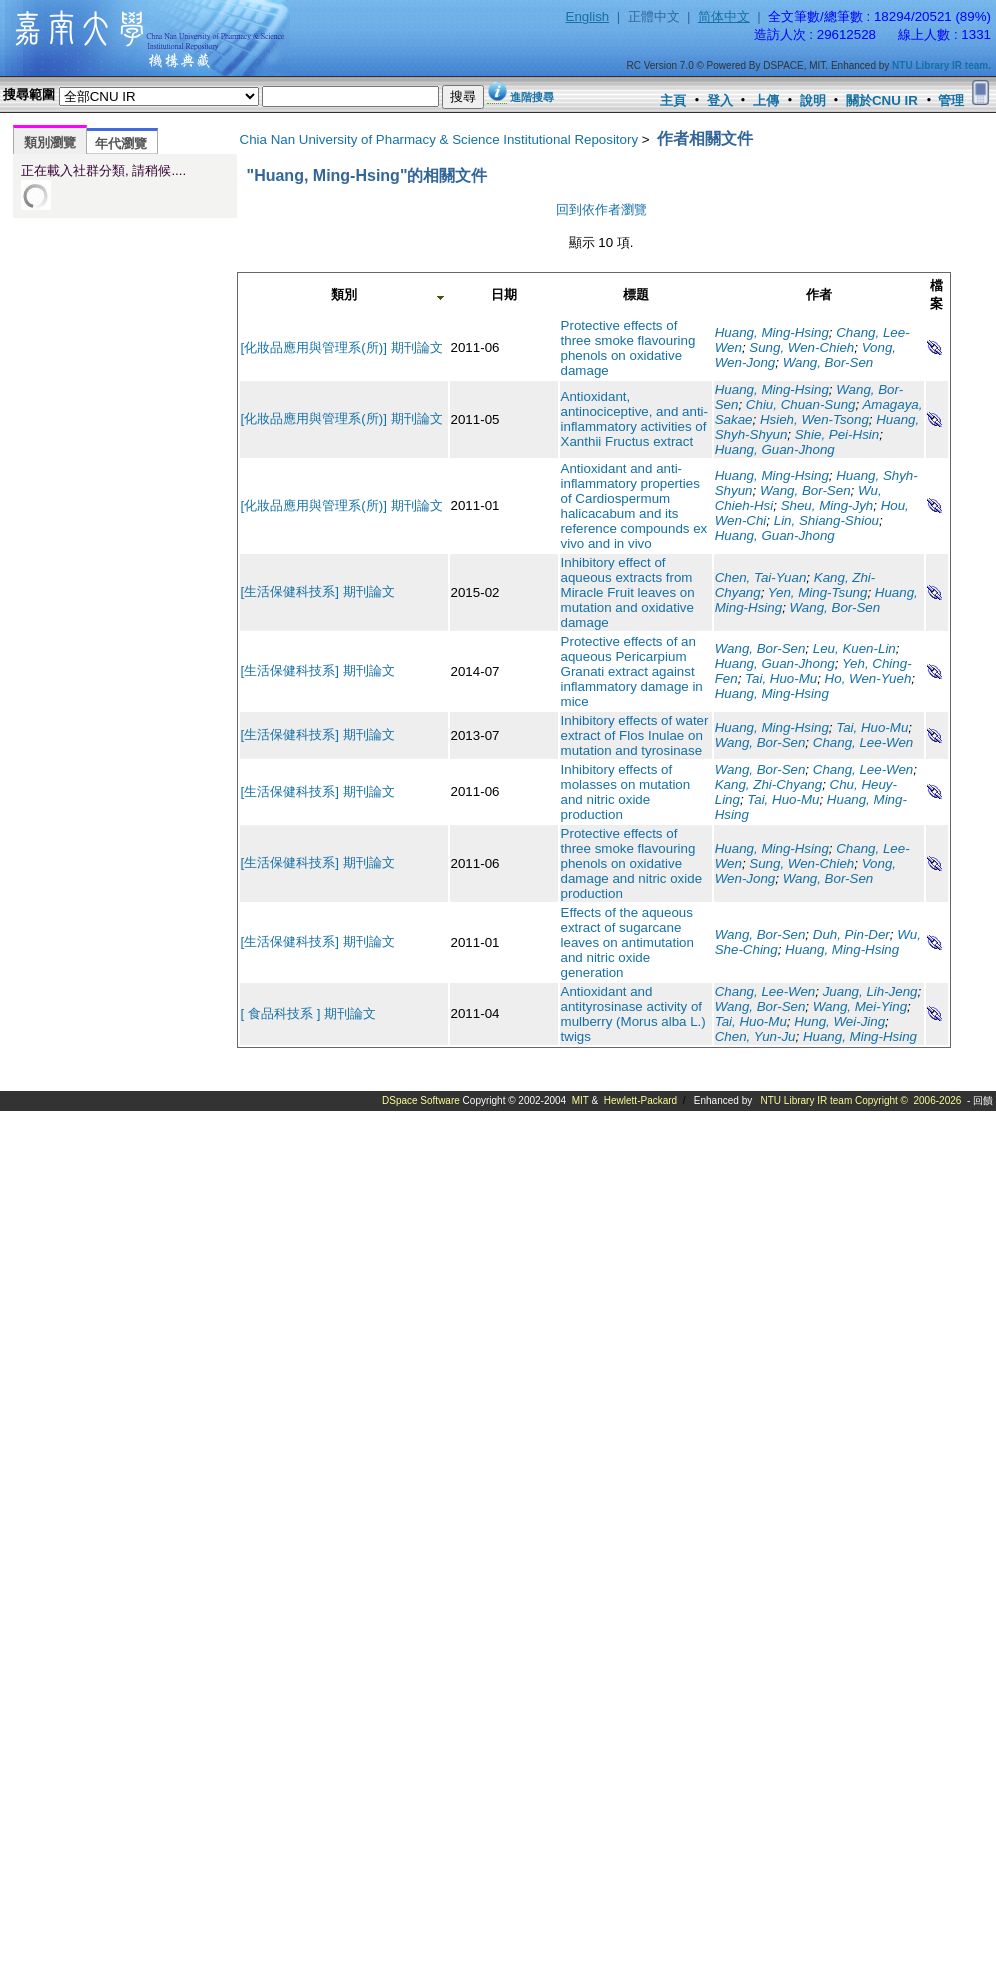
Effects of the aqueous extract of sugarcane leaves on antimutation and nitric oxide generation (627, 942)
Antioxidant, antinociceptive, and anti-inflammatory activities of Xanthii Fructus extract (634, 419)
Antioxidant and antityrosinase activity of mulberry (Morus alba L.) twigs (633, 1014)
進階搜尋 (532, 97)
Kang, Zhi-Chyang (768, 784)
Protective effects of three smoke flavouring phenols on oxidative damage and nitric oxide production (632, 863)
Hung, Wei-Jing (839, 1021)
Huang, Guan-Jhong (775, 449)
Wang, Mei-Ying (860, 1006)
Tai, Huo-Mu (781, 678)
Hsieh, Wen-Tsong (814, 419)
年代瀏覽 (121, 143)
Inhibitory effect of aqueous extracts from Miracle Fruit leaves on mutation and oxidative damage (628, 592)
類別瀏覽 (50, 142)
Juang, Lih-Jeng (870, 991)
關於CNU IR (882, 100)
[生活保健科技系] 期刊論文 (318, 591)
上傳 (766, 100)
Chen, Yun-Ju (755, 1036)
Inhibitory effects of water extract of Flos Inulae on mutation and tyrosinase (635, 735)
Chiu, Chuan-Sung (801, 404)
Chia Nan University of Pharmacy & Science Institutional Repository (439, 139)
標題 (636, 294)
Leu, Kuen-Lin (854, 648)
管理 (951, 100)
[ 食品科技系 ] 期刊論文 (309, 1013)
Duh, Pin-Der (851, 934)
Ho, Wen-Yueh (868, 678)
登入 (720, 100)
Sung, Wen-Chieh (801, 347)
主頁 (673, 100)
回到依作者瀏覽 (601, 209)
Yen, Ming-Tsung (818, 592)
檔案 (936, 294)
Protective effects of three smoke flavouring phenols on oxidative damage (628, 348)
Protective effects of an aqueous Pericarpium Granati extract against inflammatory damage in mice (632, 671)
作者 (819, 294)
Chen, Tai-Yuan (761, 577)
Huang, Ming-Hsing (772, 332)
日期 (504, 294)
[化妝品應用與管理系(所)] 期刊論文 (342, 347)
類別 (344, 294)
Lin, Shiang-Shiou (826, 520)
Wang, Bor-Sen (828, 362)
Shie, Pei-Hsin (837, 434)
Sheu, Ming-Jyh (827, 505)
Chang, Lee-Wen (863, 742)
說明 (813, 100)
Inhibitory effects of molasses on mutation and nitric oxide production (626, 792)
